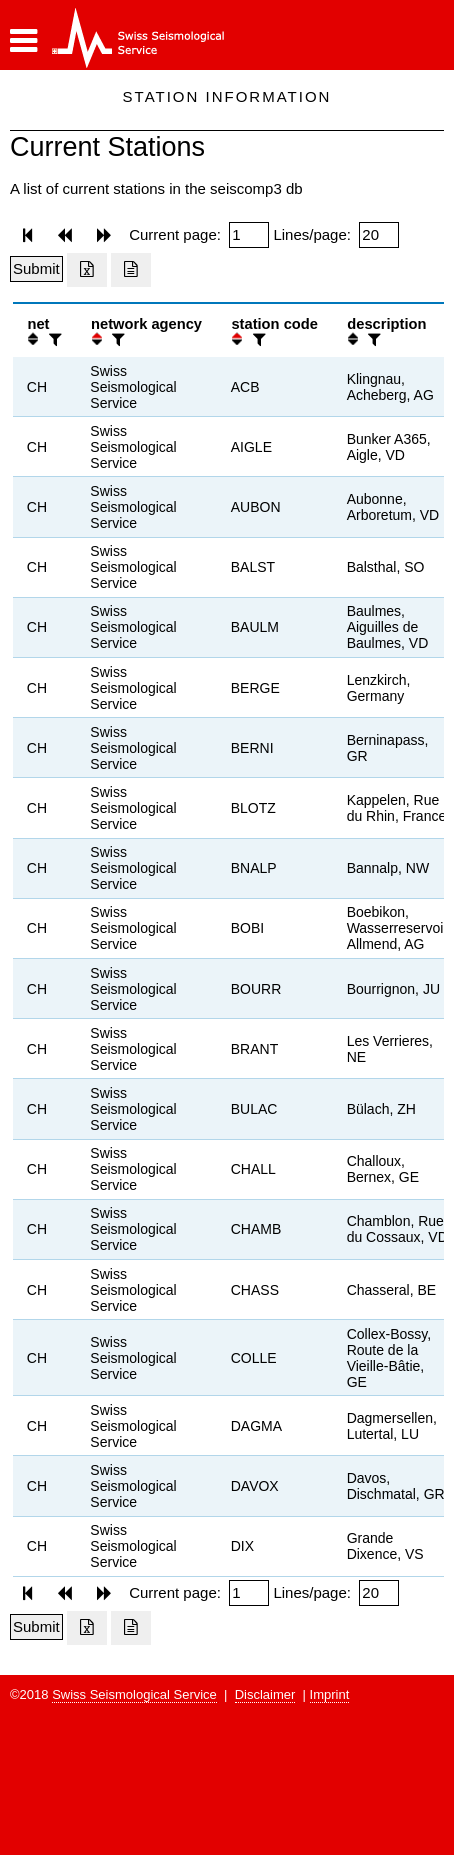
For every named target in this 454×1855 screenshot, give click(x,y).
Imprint (330, 1694)
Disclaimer (265, 1694)
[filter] (53, 339)
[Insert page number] (249, 235)
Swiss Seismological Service (134, 1694)
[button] (23, 41)
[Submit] (36, 269)
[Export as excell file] (87, 270)
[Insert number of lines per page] (379, 235)
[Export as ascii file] (131, 270)
